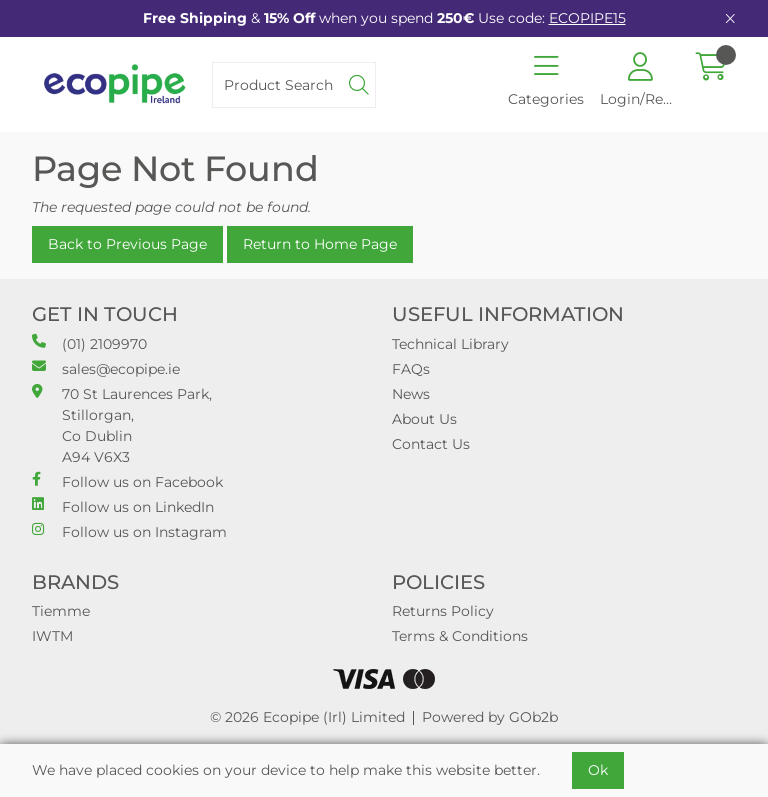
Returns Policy (443, 611)
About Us (424, 419)
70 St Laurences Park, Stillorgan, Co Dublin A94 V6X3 (122, 425)
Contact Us (431, 444)
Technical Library (450, 344)
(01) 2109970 (89, 343)
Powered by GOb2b (490, 717)
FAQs (411, 369)
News (411, 394)
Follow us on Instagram (129, 531)
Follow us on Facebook (127, 481)
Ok (598, 770)
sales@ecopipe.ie (106, 368)
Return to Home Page (320, 244)
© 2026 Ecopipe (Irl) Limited (307, 717)
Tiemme (61, 611)
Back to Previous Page (127, 244)
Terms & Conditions (460, 636)
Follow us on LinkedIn (123, 506)
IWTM (52, 636)
